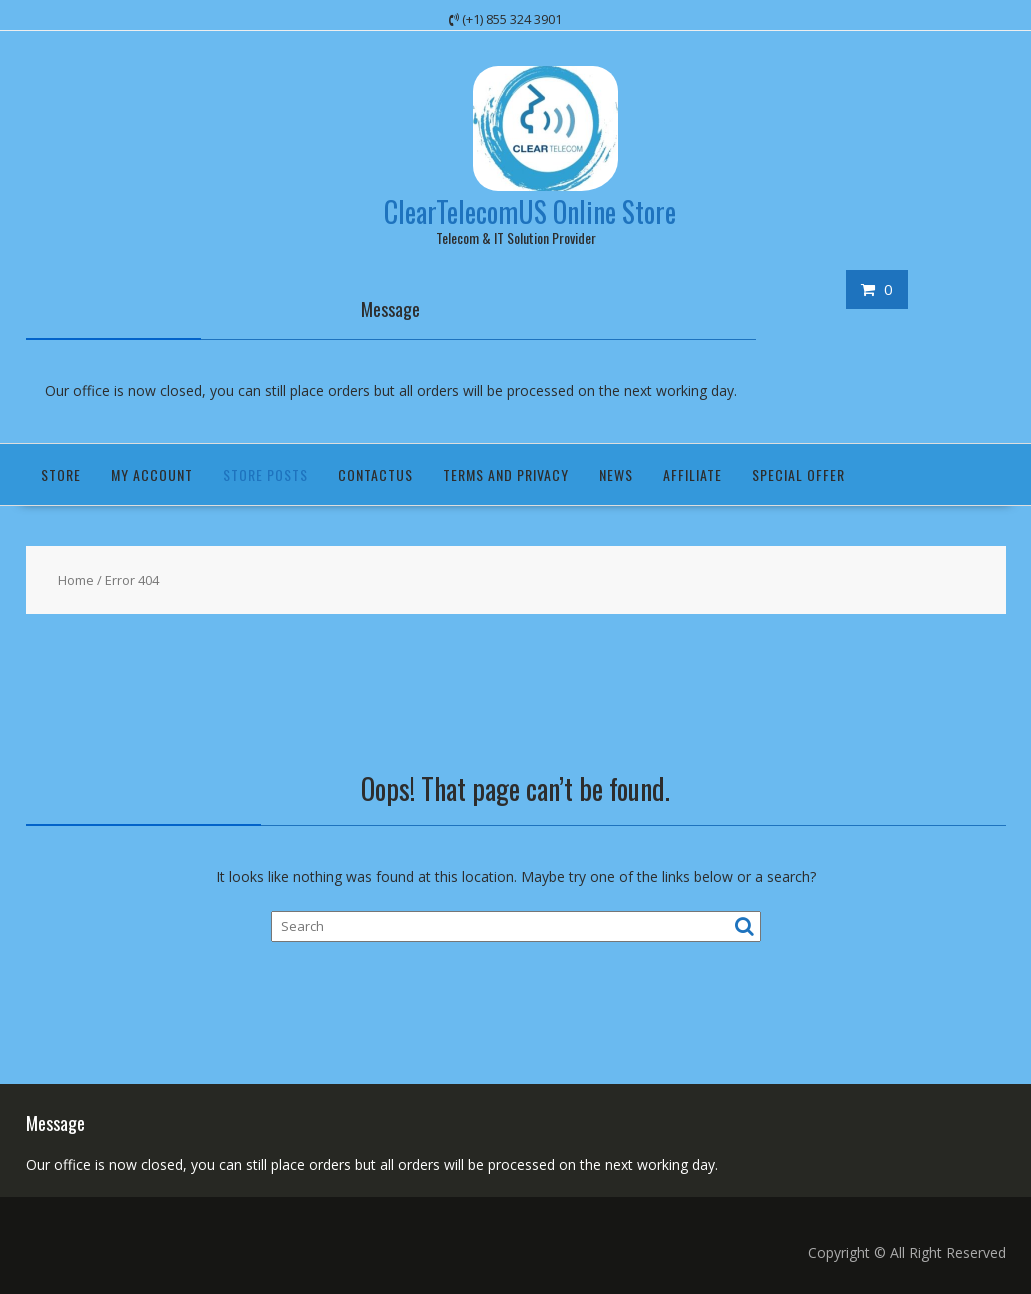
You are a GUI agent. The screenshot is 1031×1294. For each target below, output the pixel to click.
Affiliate (692, 474)
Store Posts (265, 474)
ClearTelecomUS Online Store (530, 211)
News (616, 474)
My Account (152, 474)
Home (76, 580)
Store (61, 474)
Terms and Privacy (506, 474)
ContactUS (375, 474)
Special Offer (798, 474)
